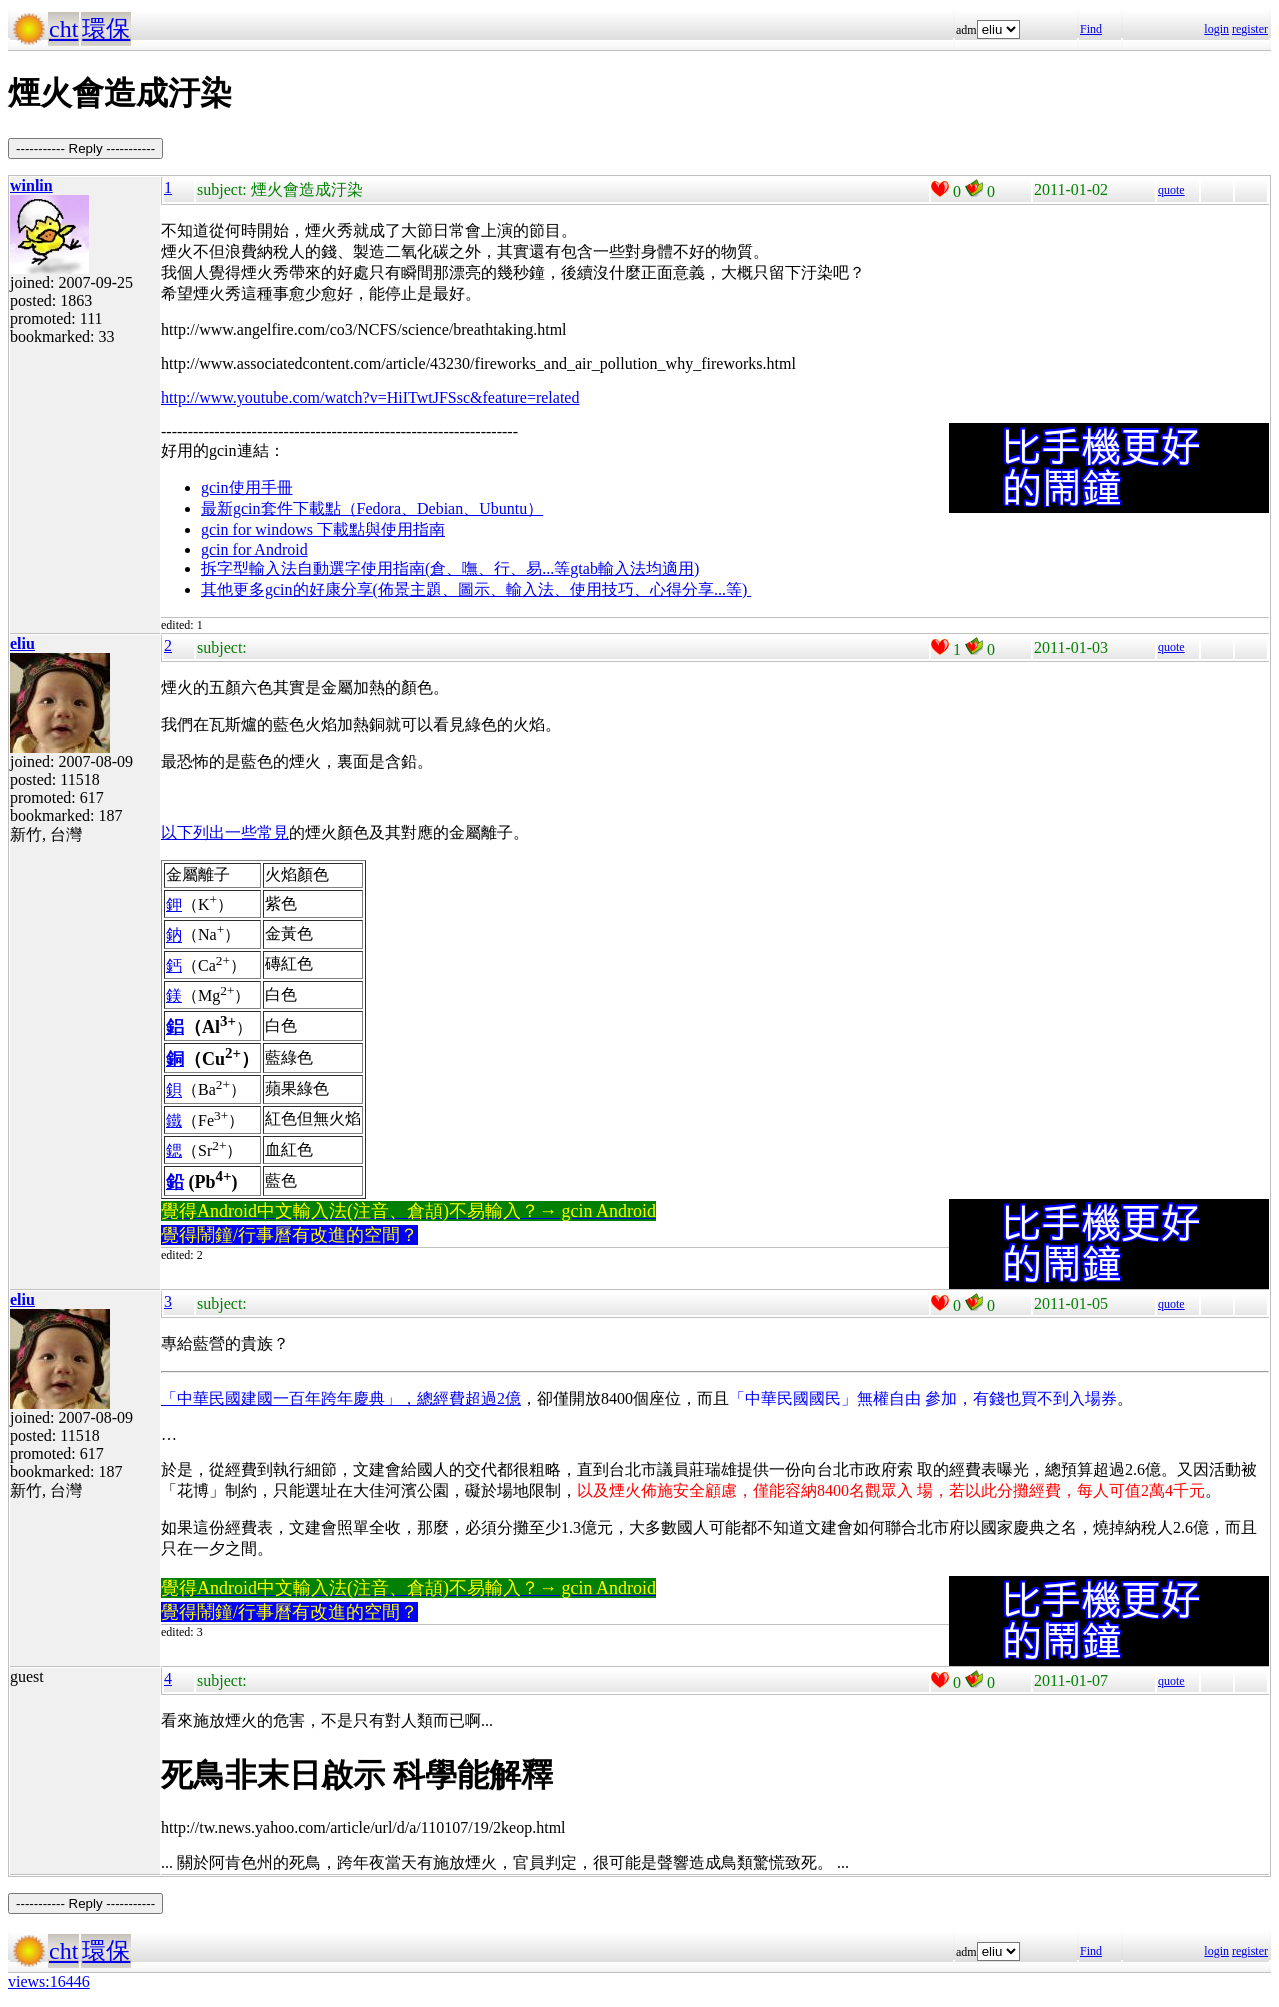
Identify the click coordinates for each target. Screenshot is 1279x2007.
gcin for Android (254, 549)
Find (1091, 29)
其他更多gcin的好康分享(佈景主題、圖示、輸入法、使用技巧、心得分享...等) (476, 589)
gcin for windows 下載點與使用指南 (323, 529)
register (1250, 29)
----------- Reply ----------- (85, 148)
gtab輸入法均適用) (634, 568)
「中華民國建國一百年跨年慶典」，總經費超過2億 (341, 1398)
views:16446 (49, 1981)
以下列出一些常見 (225, 832)
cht (63, 29)
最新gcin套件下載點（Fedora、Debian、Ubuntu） (372, 508)
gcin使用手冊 (247, 487)
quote (1171, 190)
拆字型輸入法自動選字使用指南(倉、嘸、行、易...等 (385, 568)
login (1216, 29)
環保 (106, 29)
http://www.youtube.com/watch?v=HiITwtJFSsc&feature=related (370, 397)
